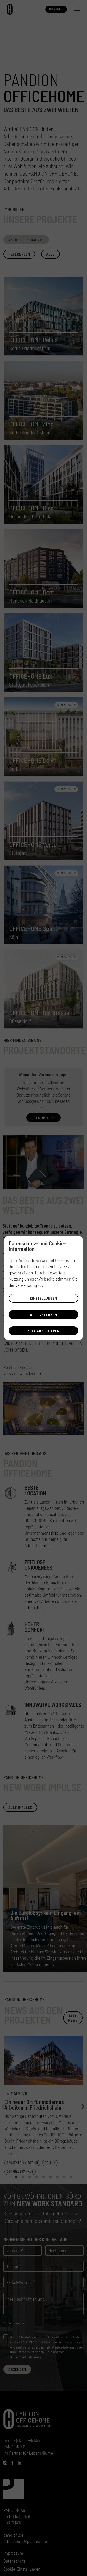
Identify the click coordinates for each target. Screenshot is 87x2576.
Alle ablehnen (43, 1314)
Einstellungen (43, 1298)
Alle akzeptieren (43, 1331)
